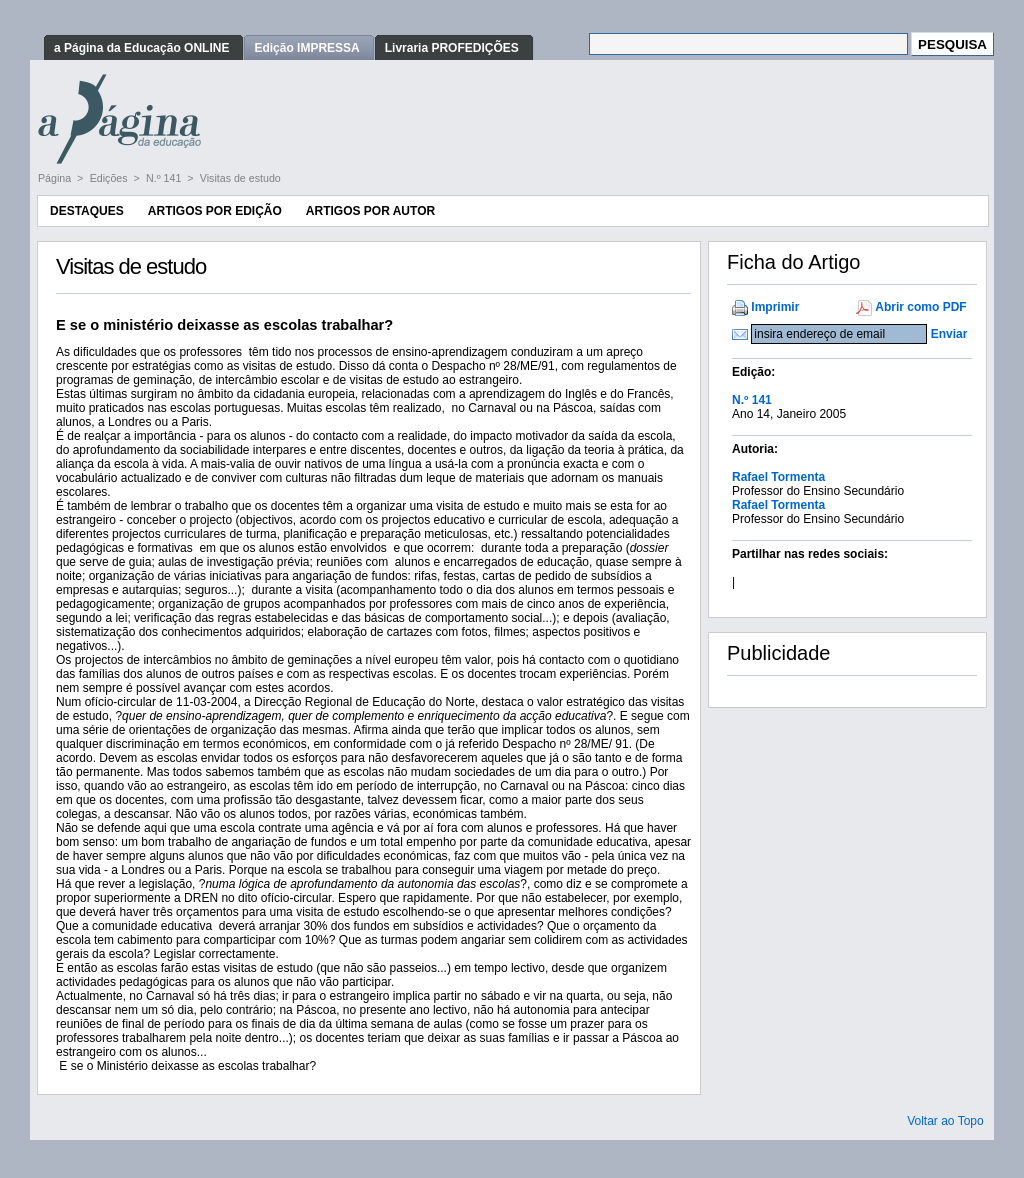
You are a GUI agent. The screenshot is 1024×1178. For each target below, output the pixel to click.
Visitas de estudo (240, 178)
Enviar (949, 334)
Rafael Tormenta (778, 477)
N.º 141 (165, 178)
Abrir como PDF (920, 307)
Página (56, 178)
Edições (110, 178)
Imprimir (775, 307)
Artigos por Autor (370, 211)
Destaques (87, 211)
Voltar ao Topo (945, 1121)
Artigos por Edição (215, 211)
